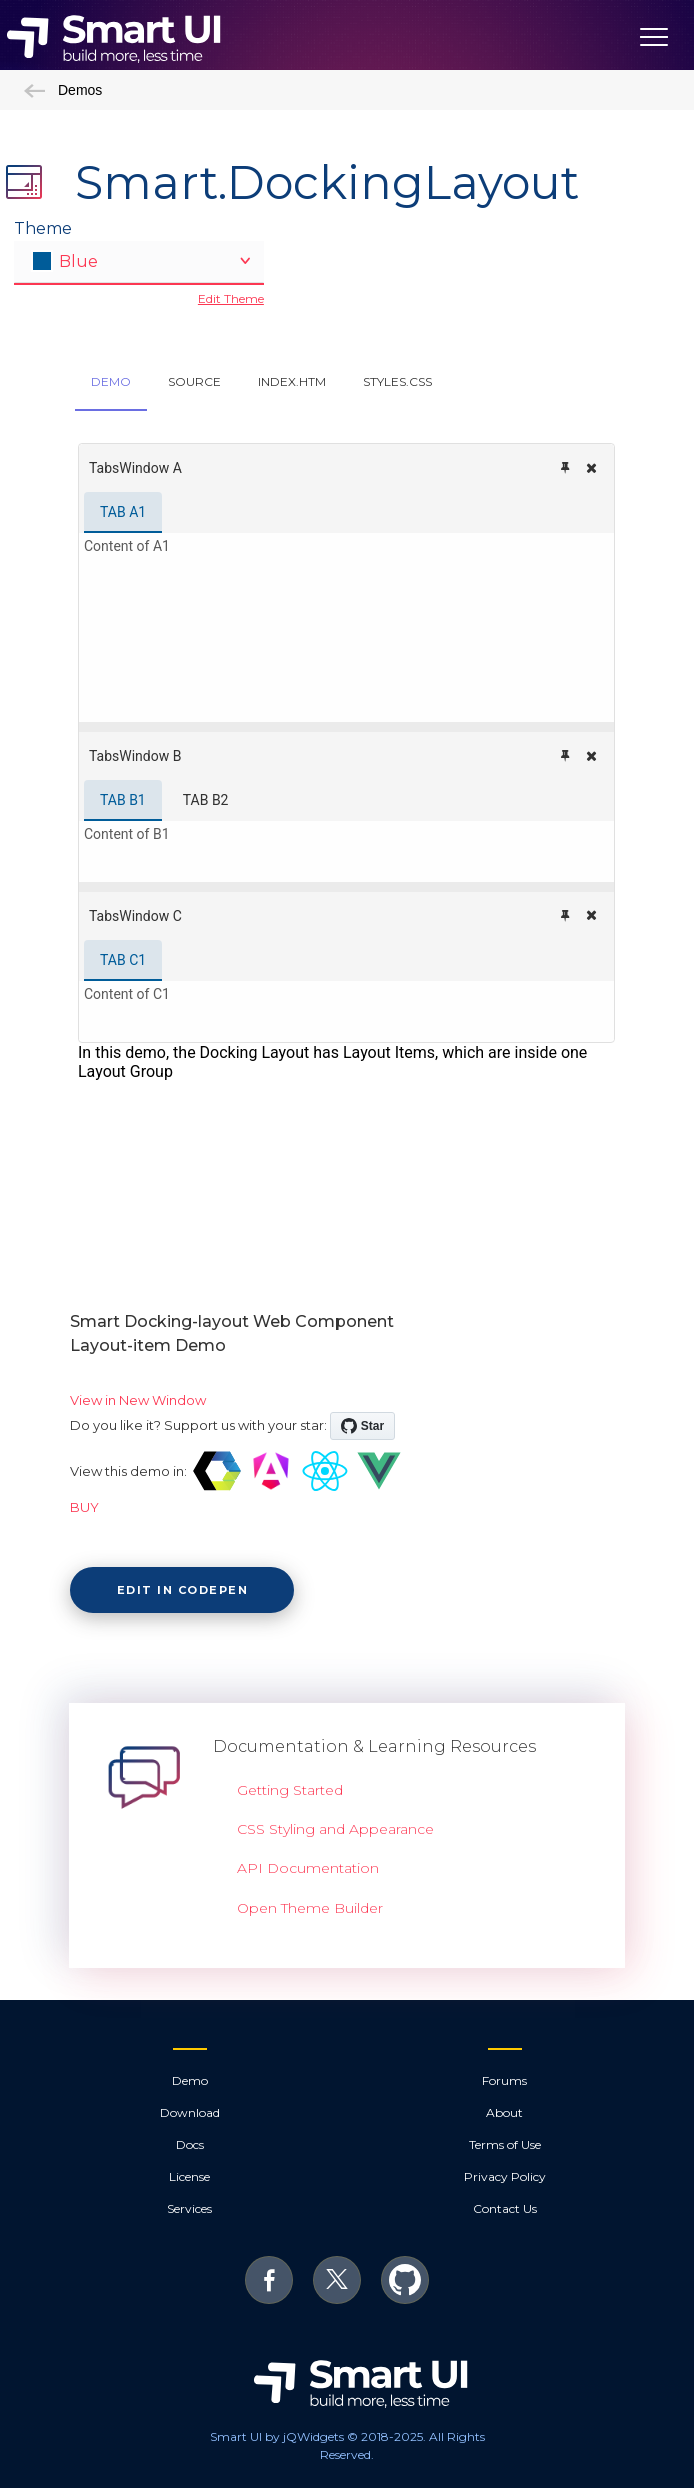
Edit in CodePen (183, 1590)
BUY (84, 1507)
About (504, 2112)
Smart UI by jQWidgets (277, 2436)
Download (190, 2112)
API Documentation (308, 1868)
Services (189, 2208)
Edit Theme (231, 298)
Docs (190, 2144)
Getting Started (290, 1790)
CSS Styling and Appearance (335, 1829)
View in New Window (138, 1400)
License (189, 2176)
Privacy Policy (505, 2176)
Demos (63, 90)
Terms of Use (505, 2144)
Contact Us (505, 2208)
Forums (504, 2080)
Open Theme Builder (310, 1908)
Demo (190, 2080)
